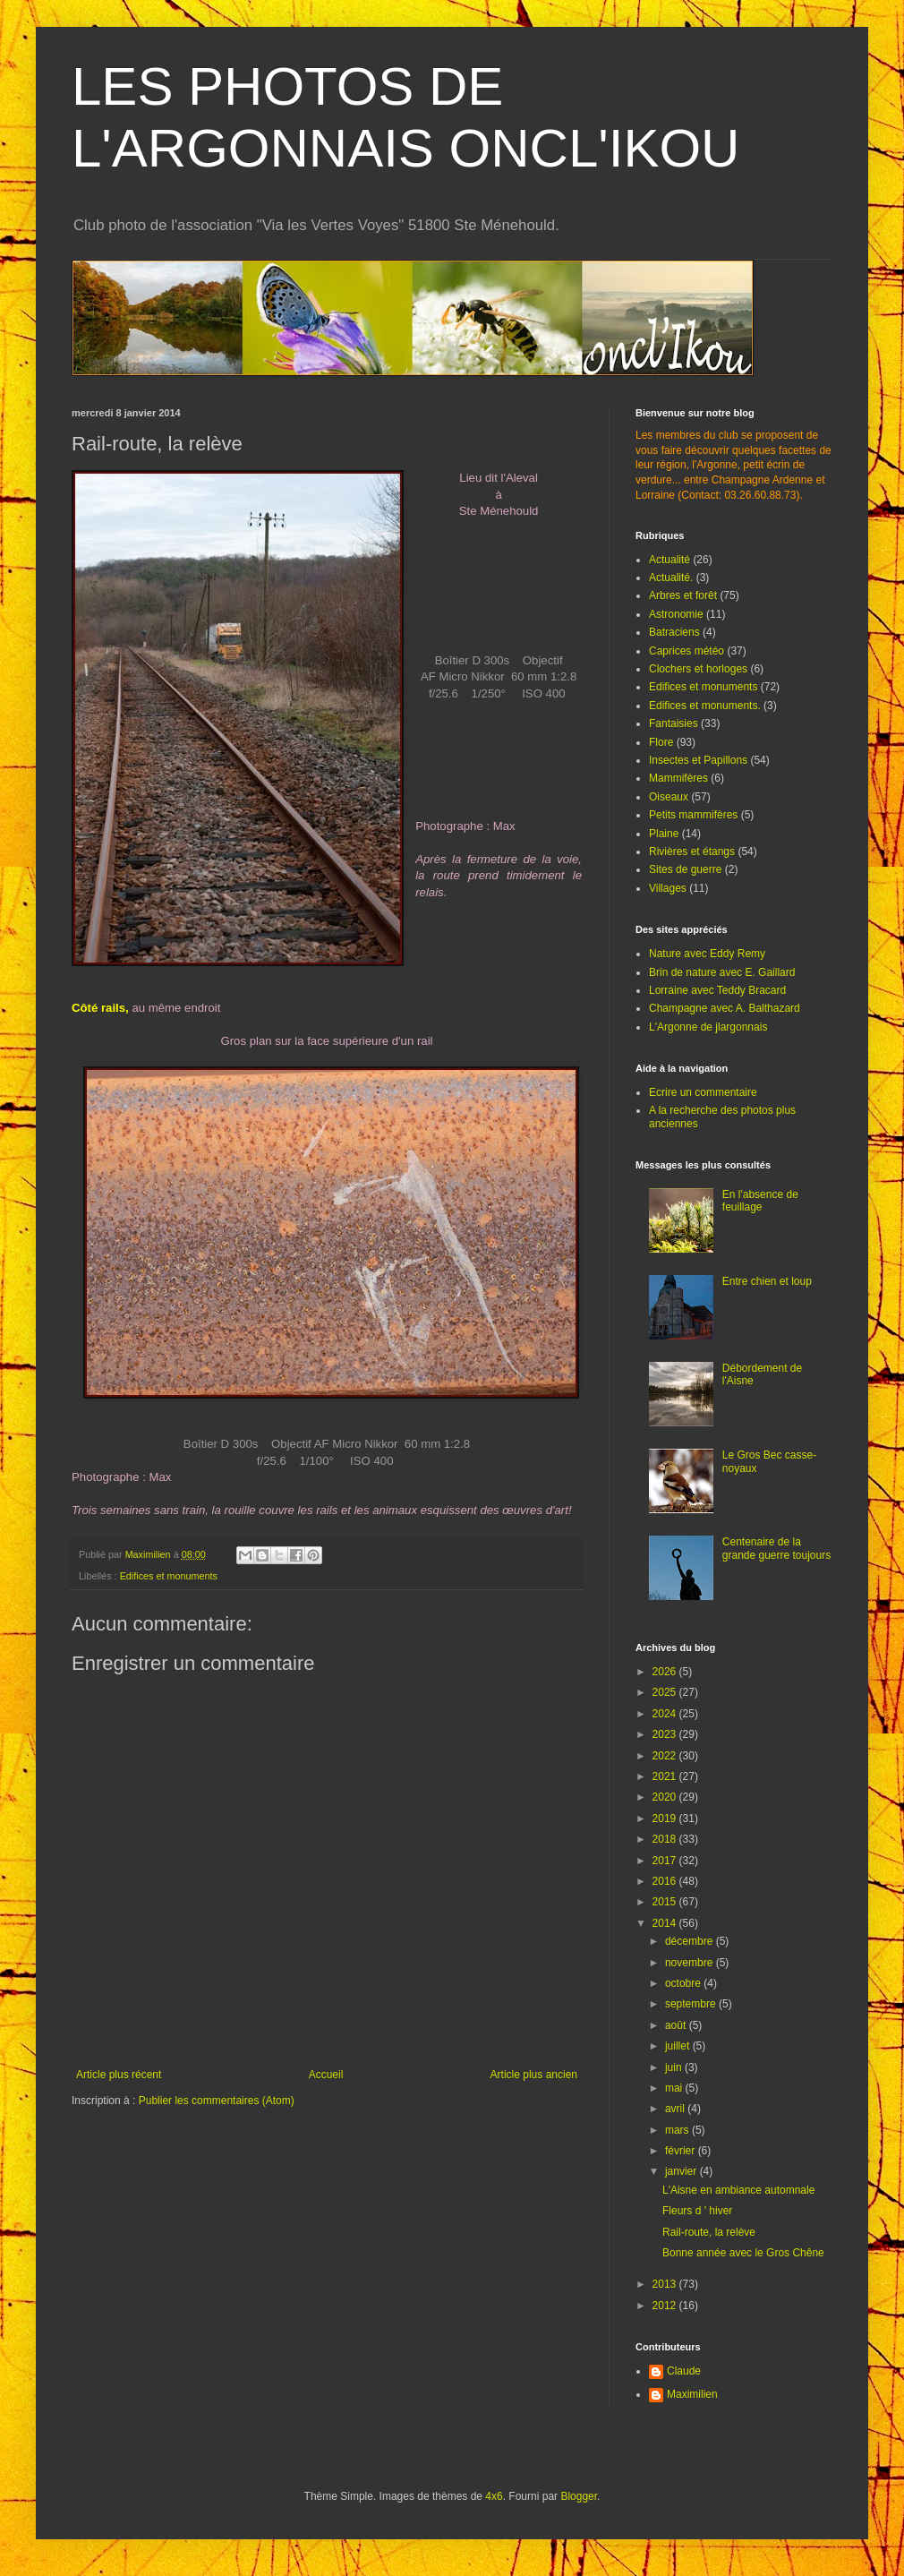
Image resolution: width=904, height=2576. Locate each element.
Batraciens (674, 632)
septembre (692, 2004)
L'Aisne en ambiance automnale (738, 2190)
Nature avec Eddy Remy (707, 953)
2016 (665, 1881)
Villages (668, 888)
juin (675, 2067)
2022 (665, 1756)
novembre (690, 1962)
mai (675, 2088)
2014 (665, 1923)
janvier (682, 2171)
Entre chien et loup (767, 1281)
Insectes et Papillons (698, 760)
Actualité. (671, 577)
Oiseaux (668, 797)
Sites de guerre (685, 869)
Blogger (578, 2496)
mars (678, 2130)
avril (676, 2108)
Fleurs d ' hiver (697, 2210)
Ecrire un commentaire (703, 1092)
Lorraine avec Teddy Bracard (717, 990)
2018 (665, 1839)
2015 (665, 1902)
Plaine (663, 833)
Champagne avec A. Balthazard (724, 1008)
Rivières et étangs (692, 851)
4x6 (493, 2496)
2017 (665, 1860)
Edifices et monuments (168, 1575)
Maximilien (692, 2394)
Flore (661, 742)
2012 (665, 2305)
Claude (684, 2371)
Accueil (326, 2074)
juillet (679, 2046)
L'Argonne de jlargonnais (708, 1027)
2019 (665, 1818)
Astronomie (676, 614)
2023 (665, 1734)
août (677, 2025)
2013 (665, 2284)
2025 (665, 1692)
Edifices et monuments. (705, 705)
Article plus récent (118, 2074)
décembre (690, 1941)
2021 (665, 1776)
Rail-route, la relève (708, 2232)
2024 (665, 1713)
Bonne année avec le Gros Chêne (743, 2253)
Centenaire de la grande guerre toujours (776, 1548)
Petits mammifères (693, 815)
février (681, 2150)
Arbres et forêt (683, 595)
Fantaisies (673, 723)
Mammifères (678, 778)
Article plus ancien (533, 2074)
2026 (665, 1671)
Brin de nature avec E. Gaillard (722, 972)
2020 (665, 1797)
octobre (684, 1983)
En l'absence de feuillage (760, 1200)
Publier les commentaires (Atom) (216, 2100)
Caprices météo (686, 651)
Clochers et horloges (698, 669)
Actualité (669, 559)
